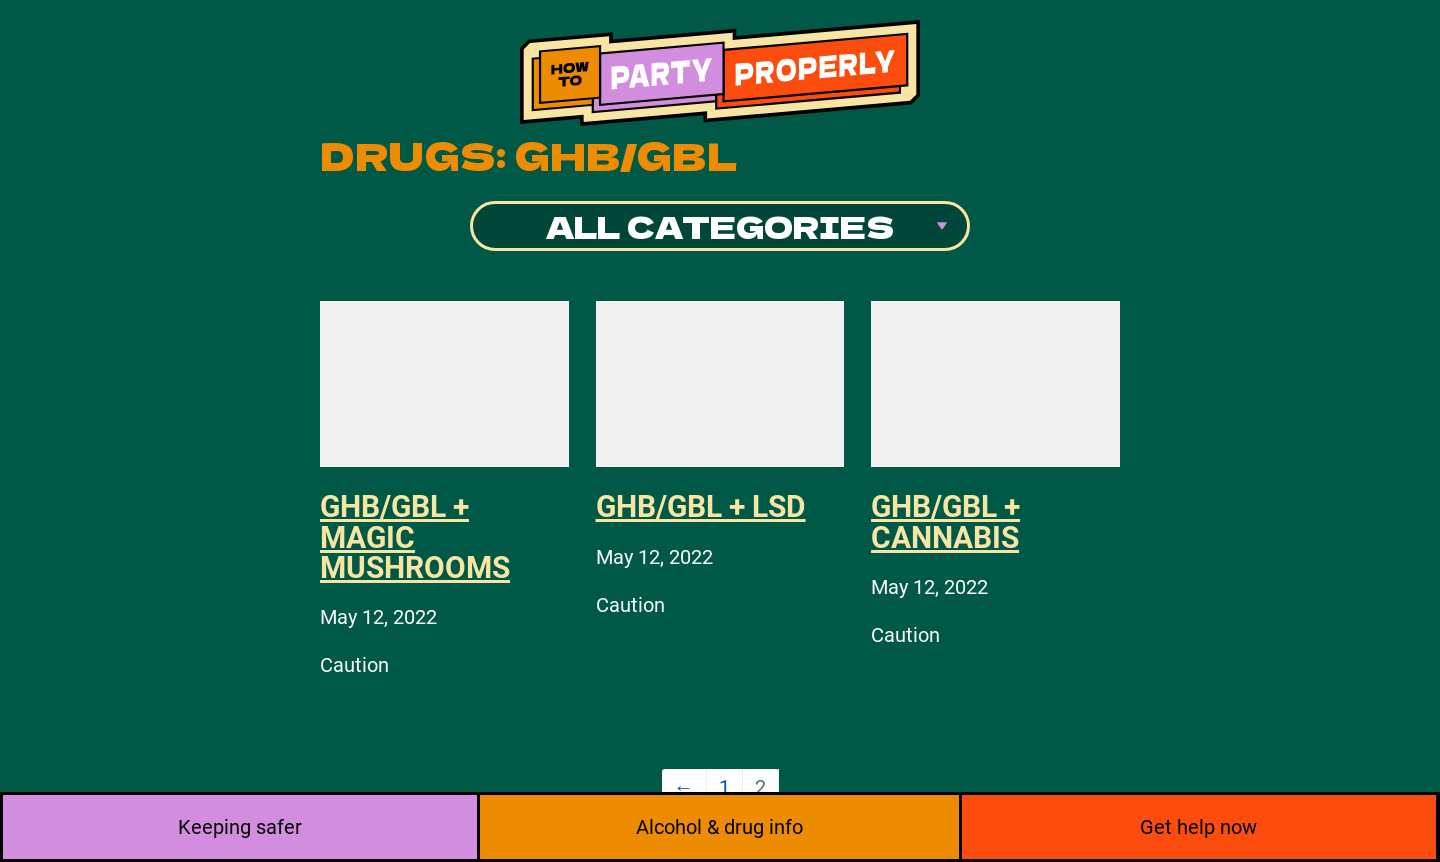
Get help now (1198, 827)
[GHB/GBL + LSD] (720, 384)
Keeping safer (240, 827)
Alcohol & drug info (719, 827)
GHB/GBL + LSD (701, 506)
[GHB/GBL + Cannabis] (995, 384)
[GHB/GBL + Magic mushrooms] (444, 384)
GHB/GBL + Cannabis (945, 521)
